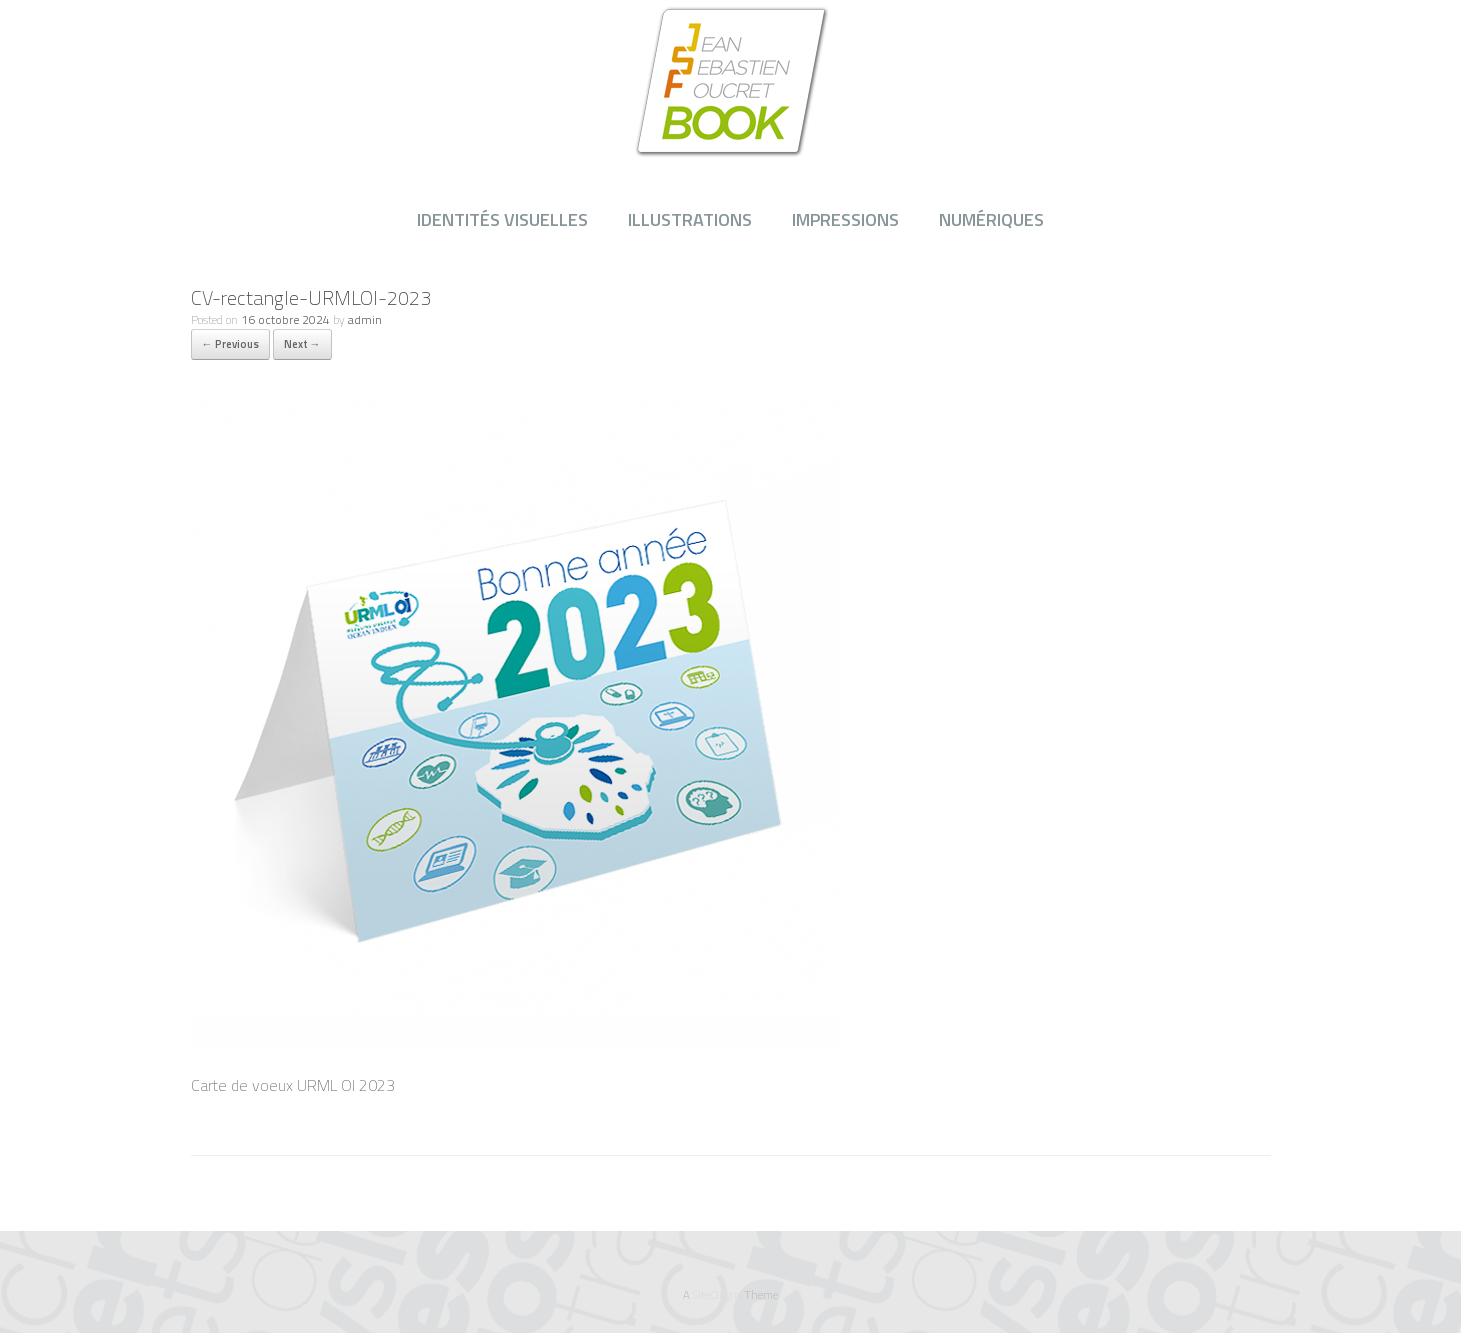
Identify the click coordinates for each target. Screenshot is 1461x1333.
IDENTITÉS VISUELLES (502, 219)
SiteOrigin (717, 1294)
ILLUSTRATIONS (690, 219)
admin (365, 319)
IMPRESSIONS (845, 219)
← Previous (230, 344)
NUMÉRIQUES (991, 219)
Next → (302, 344)
